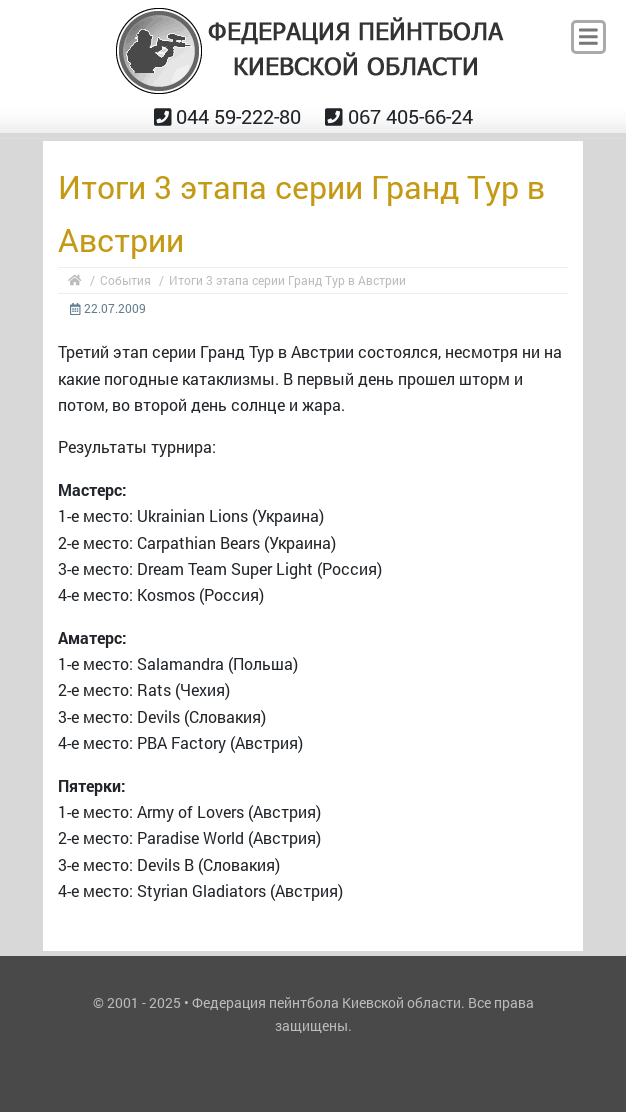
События (125, 280)
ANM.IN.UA (313, 1054)
